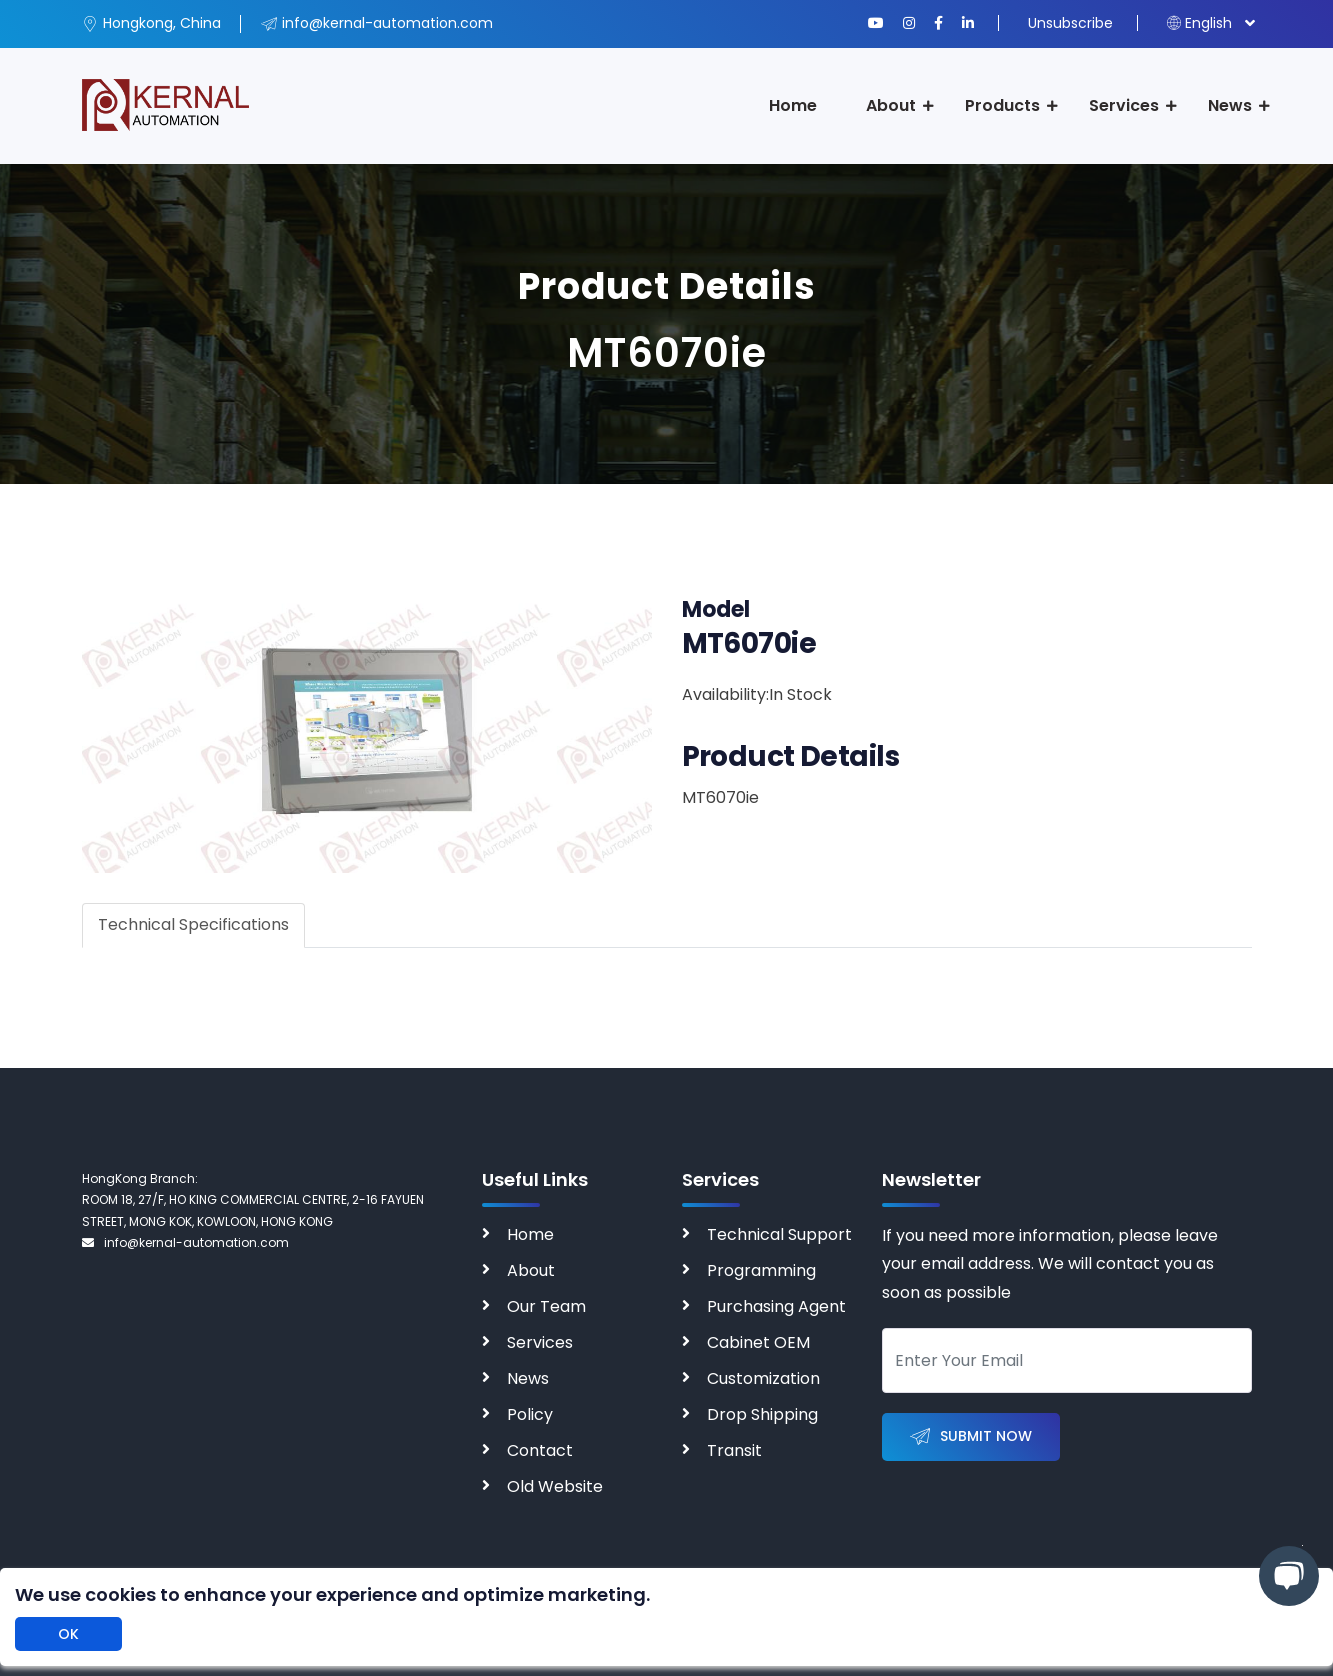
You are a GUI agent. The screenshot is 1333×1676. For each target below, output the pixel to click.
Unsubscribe (1070, 23)
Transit (734, 1450)
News (1230, 105)
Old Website (555, 1486)
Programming (761, 1270)
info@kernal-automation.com (185, 1242)
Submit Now (971, 1437)
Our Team (546, 1306)
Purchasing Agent (776, 1306)
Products (1002, 105)
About (891, 105)
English (1199, 23)
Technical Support (779, 1234)
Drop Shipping (762, 1414)
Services (1124, 105)
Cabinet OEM (758, 1342)
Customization (763, 1378)
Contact (540, 1450)
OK (68, 1634)
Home (793, 105)
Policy (530, 1414)
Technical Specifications (193, 924)
